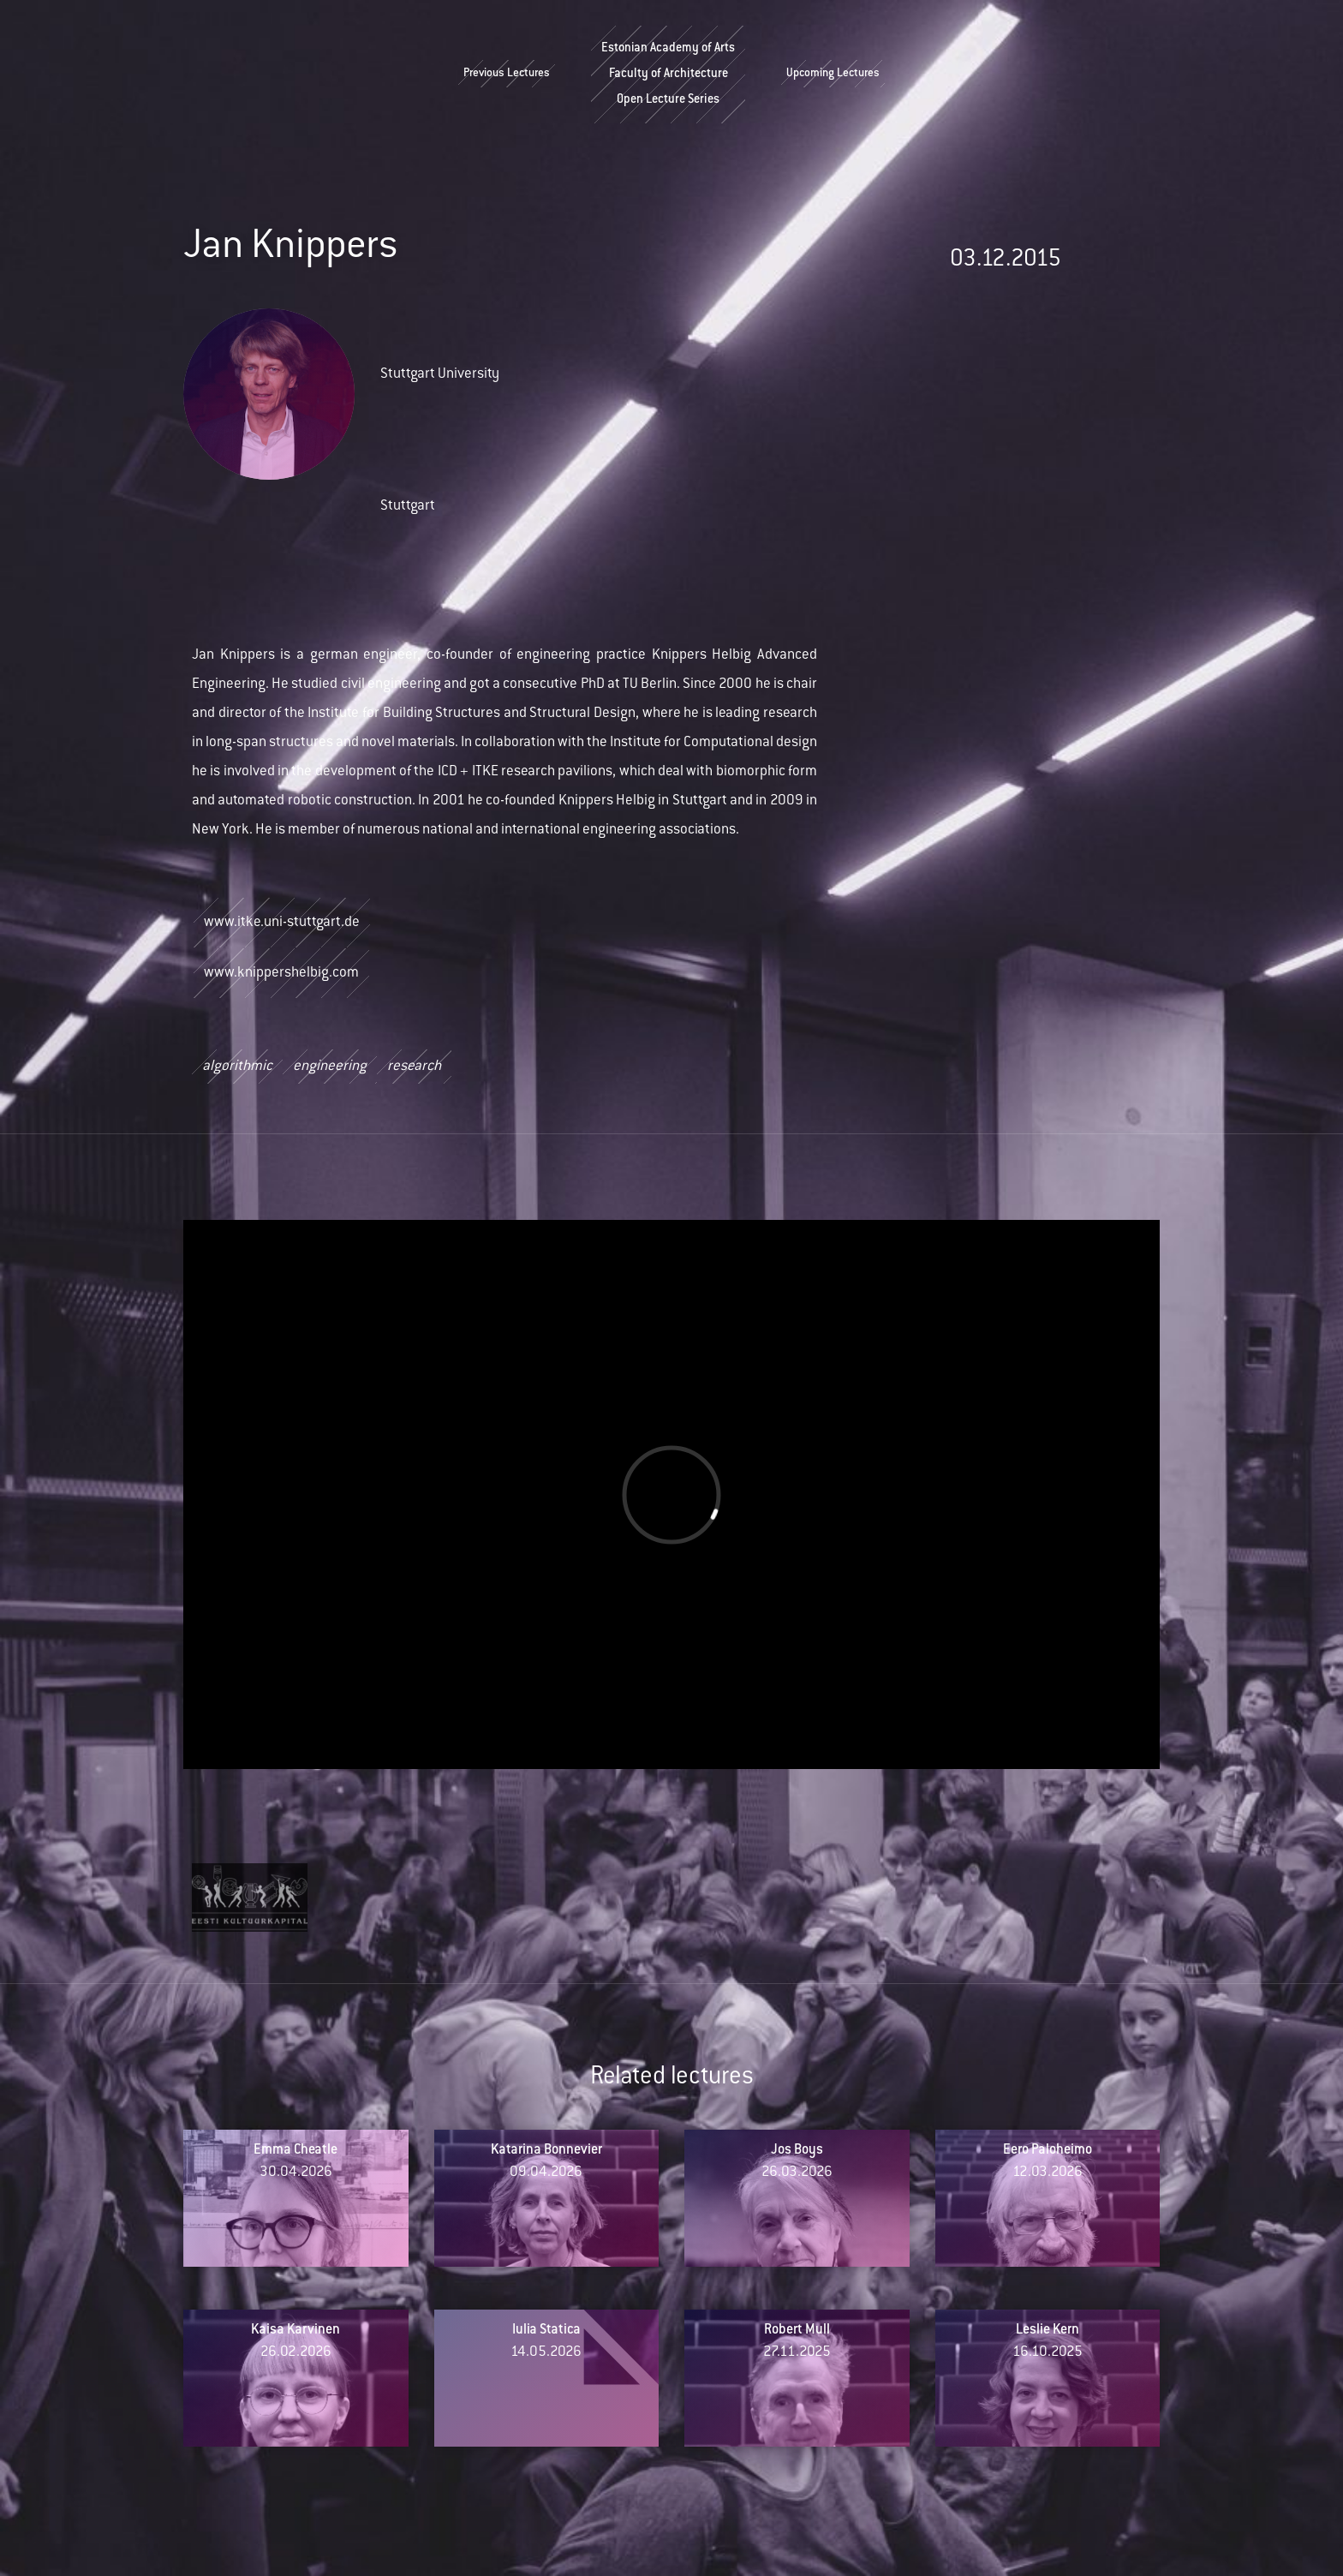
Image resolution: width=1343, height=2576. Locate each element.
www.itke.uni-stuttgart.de (282, 922)
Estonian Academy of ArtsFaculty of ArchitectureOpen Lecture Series (668, 74)
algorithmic (237, 1066)
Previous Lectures (506, 74)
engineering (330, 1066)
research (414, 1066)
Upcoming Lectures (833, 74)
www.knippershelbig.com (281, 973)
